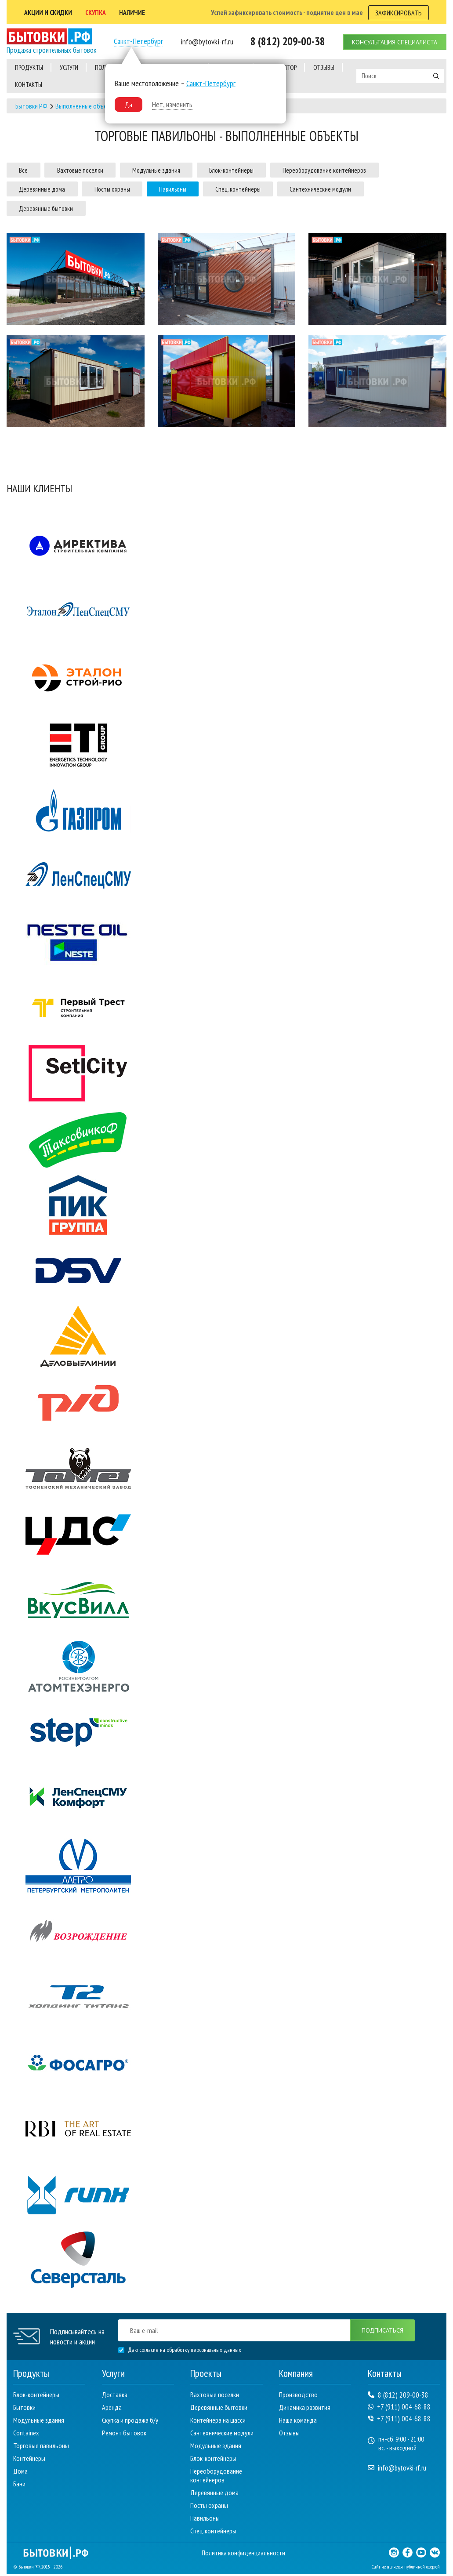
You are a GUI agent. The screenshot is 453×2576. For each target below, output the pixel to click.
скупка (98, 11)
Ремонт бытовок (124, 2434)
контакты (28, 83)
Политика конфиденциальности (244, 2554)
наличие (136, 11)
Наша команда (298, 2421)
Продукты (29, 66)
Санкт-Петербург (138, 40)
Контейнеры (29, 2460)
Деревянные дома (47, 188)
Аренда (112, 2409)
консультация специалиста (394, 40)
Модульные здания (181, 168)
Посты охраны (128, 188)
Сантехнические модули (367, 188)
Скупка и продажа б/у (130, 2421)
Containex (26, 2434)
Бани (19, 2485)
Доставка (114, 2396)
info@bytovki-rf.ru (397, 2469)
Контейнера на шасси (218, 2421)
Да (128, 103)
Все (27, 168)
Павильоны (199, 188)
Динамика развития (304, 2409)
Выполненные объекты (85, 104)
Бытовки (24, 2409)
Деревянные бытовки (51, 208)
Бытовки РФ (31, 104)
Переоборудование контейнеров (373, 168)
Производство (298, 2396)
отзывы (323, 66)
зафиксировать (398, 11)
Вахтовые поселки (94, 168)
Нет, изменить (172, 103)
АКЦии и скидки (49, 11)
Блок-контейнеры (268, 168)
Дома (20, 2472)
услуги (69, 66)
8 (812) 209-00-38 (398, 2397)
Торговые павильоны (41, 2447)
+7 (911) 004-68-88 (399, 2408)
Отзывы (289, 2434)
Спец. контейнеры (275, 188)
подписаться (380, 2332)
